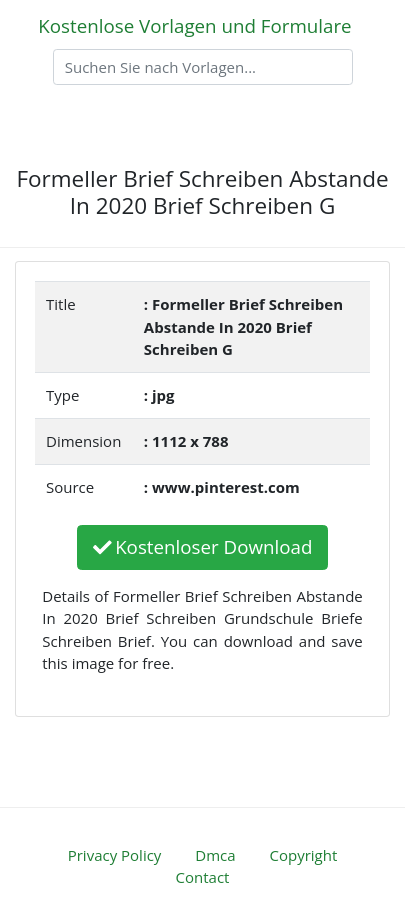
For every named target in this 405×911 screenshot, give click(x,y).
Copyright (304, 855)
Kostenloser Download (203, 546)
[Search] (203, 67)
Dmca (215, 855)
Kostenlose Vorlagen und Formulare (194, 25)
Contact (203, 877)
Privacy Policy (115, 855)
